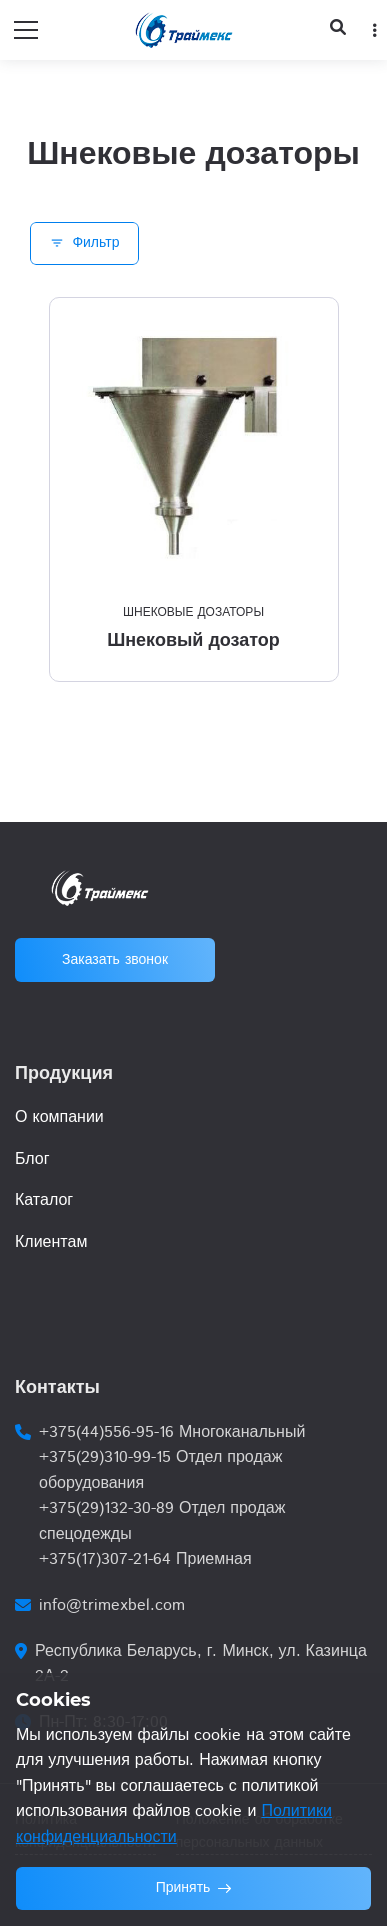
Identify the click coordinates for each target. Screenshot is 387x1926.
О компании (59, 1117)
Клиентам (51, 1242)
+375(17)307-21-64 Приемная (145, 1559)
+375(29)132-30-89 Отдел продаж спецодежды (162, 1521)
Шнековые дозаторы (193, 612)
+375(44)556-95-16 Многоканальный (172, 1432)
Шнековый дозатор (193, 640)
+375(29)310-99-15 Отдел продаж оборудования (160, 1470)
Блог (32, 1159)
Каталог (44, 1200)
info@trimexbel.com (112, 1605)
